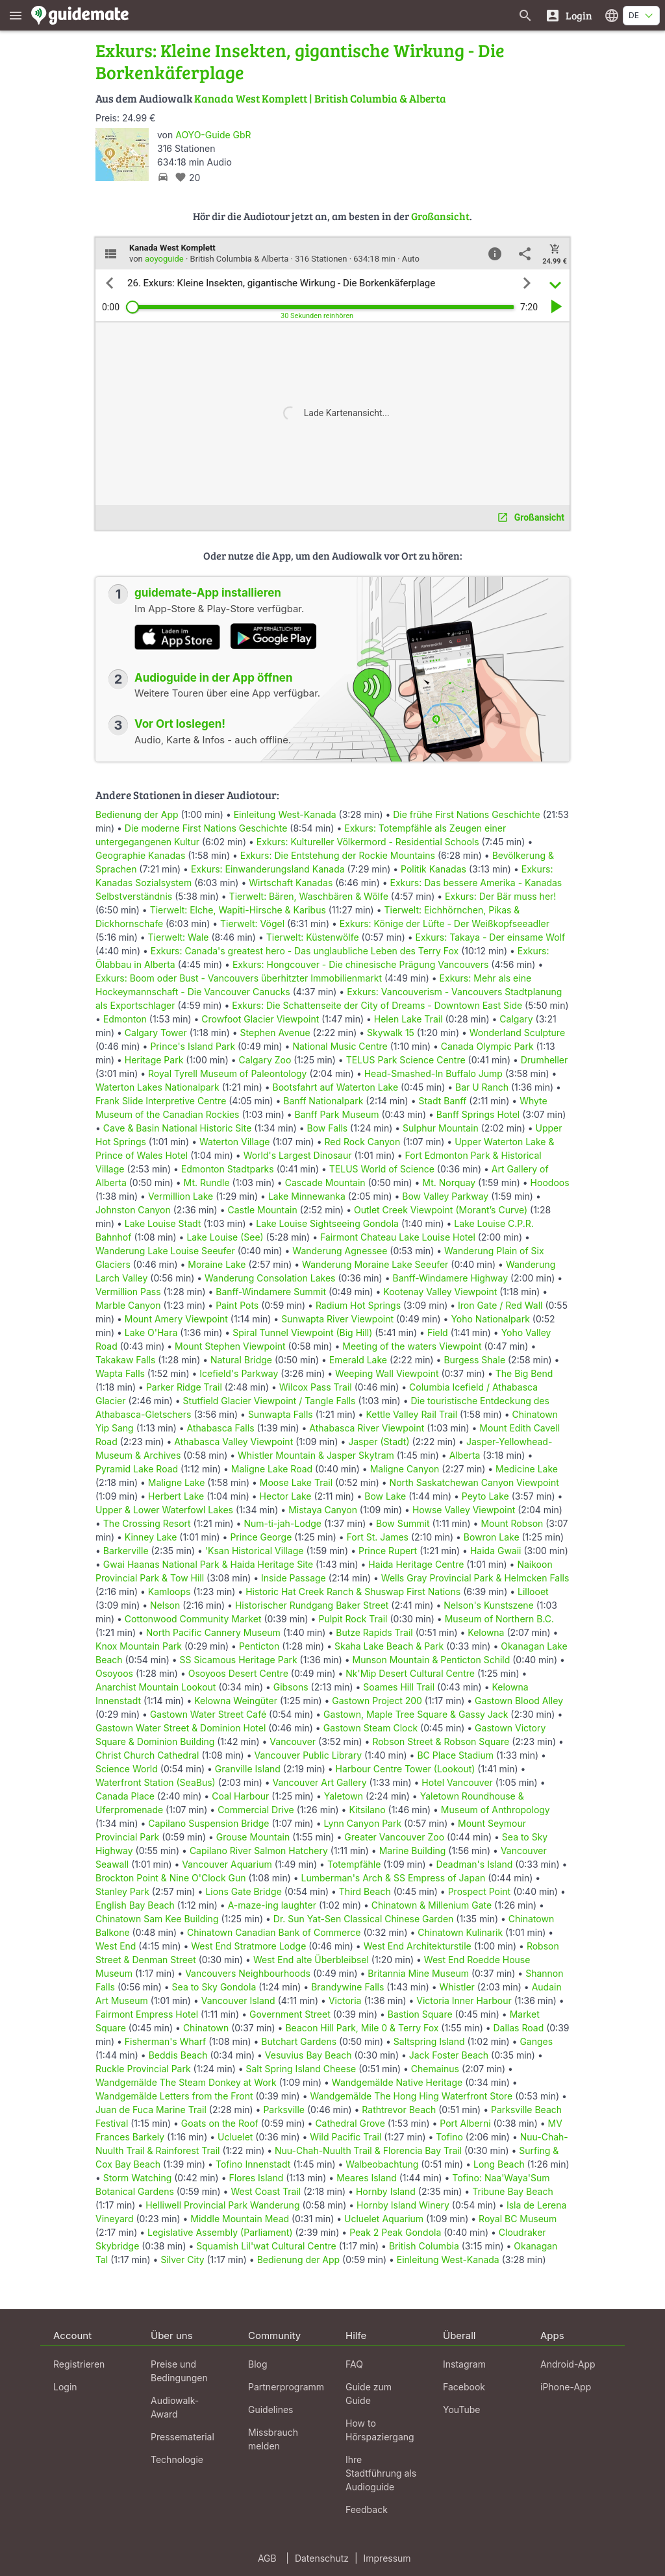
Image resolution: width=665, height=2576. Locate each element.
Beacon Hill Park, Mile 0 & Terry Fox (361, 2027)
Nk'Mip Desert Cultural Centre (410, 1673)
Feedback (366, 2509)
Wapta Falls (120, 1373)
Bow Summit (402, 1523)
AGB (267, 2558)
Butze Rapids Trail (374, 1632)
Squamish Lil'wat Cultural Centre (266, 2245)
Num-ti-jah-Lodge (282, 1523)
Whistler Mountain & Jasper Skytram (316, 1455)
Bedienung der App (137, 814)
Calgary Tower (156, 1032)
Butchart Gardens (298, 2041)
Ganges (536, 2041)
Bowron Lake (492, 1536)
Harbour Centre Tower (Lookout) (405, 1768)
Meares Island (366, 2177)
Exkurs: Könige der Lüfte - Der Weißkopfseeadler (444, 923)
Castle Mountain (262, 1209)
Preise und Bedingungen (179, 2371)
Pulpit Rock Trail (352, 1618)
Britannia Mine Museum (418, 1973)
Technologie (177, 2459)
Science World (126, 1768)
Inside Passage (293, 1577)
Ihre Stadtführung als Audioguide (380, 2473)
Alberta (465, 1455)
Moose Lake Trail (296, 1482)
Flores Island (256, 2177)
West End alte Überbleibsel (311, 1959)
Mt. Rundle (207, 1182)
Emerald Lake (358, 1359)
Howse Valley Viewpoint (463, 1509)
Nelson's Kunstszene (489, 1605)
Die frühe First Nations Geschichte (466, 814)
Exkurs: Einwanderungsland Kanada (268, 868)
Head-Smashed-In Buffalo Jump (433, 1073)
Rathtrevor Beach (399, 2109)
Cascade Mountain (325, 1182)
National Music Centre (339, 1046)
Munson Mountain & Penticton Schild (431, 1659)
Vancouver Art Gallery (320, 1782)
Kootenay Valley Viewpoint (440, 1291)
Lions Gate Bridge (243, 1891)
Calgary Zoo (265, 1059)
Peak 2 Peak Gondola (395, 2232)
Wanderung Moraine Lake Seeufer (375, 1264)
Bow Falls (327, 1127)
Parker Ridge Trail (184, 1387)
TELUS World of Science (381, 1168)
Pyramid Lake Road (136, 1468)
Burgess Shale (474, 1359)
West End (115, 1945)
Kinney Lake (151, 1536)
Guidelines (270, 2409)
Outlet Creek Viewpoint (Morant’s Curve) (440, 1209)
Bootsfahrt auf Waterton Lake (336, 1087)
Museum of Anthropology (495, 1809)
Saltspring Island (429, 2041)
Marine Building (412, 1850)
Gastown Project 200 (377, 1700)
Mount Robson (512, 1523)
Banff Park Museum (337, 1114)
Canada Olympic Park (487, 1046)
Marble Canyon (127, 1305)
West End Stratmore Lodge (248, 1945)
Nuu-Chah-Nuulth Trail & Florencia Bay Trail (368, 2150)
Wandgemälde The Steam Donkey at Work (186, 2082)
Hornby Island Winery (403, 2205)
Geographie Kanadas (140, 855)
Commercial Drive (256, 1809)
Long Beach (499, 2164)
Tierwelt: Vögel (252, 923)
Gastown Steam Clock (370, 1727)
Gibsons (290, 1686)
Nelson (165, 1605)
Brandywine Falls (347, 1986)
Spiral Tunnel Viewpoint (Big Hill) (302, 1332)
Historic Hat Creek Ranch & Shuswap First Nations (352, 1591)
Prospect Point (479, 1891)
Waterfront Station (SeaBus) (155, 1782)
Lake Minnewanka (306, 1196)
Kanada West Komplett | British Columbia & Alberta (320, 98)
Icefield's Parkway (238, 1373)
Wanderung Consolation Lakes (270, 1277)
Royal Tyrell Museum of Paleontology (227, 1073)
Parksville (284, 2109)
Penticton (259, 1646)
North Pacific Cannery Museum (213, 1632)
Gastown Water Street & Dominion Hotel (180, 1727)
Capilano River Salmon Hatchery (259, 1850)
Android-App (568, 2364)
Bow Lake (385, 1496)
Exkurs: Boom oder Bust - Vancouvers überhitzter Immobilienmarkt (238, 978)
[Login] (568, 15)
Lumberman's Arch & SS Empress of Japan (393, 1877)
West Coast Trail (266, 2191)
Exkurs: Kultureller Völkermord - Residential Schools (368, 841)
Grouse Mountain (253, 1836)
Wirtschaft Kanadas (290, 882)
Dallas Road (519, 2027)
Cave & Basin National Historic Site (177, 1127)
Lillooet (533, 1591)
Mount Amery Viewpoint (176, 1318)
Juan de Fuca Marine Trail (151, 2109)
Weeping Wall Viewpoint (386, 1373)
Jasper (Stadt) (378, 1441)
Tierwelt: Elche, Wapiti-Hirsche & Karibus (238, 909)
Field (437, 1332)
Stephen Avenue (275, 1032)
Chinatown (206, 2027)
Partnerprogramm (286, 2386)
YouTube (461, 2409)
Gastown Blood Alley (519, 1700)
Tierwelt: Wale (178, 937)
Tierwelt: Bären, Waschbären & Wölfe (308, 896)
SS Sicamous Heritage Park (238, 1659)
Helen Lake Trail (408, 1018)
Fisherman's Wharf (166, 2041)
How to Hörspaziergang (379, 2430)
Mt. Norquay (448, 1182)
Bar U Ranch (481, 1087)
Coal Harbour (240, 1796)
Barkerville (126, 1550)
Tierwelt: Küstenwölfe (312, 937)
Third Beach (365, 1891)
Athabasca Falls (221, 1427)
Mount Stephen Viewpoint (230, 1346)
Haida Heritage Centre (416, 1564)
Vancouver (293, 1741)
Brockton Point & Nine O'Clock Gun (170, 1877)
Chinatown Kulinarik (460, 1932)
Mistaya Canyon (322, 1509)
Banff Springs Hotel (478, 1114)
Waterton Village (234, 1141)
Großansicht (440, 216)
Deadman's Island (474, 1864)
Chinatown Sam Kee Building (156, 1918)
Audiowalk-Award (175, 2407)
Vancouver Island (238, 2000)
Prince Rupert (387, 1550)
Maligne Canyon (405, 1468)
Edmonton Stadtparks (227, 1168)
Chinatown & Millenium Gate (431, 1905)
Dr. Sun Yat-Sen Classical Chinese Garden (363, 1918)
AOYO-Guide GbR (213, 134)
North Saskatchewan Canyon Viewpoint (474, 1482)
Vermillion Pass (128, 1291)
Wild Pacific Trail (345, 2136)
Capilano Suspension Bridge (208, 1823)
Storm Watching (137, 2177)
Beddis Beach (178, 2055)
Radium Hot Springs (358, 1305)
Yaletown (343, 1796)
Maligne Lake (176, 1482)
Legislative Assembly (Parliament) (220, 2232)
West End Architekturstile (417, 1945)
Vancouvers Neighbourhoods (247, 1973)
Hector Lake (286, 1496)
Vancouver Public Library (308, 1755)
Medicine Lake (527, 1468)
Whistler (457, 1986)
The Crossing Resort (147, 1523)
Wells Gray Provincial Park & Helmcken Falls (475, 1577)
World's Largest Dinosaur (298, 1155)
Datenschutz (322, 2558)
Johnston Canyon (133, 1209)
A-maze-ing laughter (272, 1905)
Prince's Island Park (192, 1046)
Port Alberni (465, 2123)
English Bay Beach (135, 1905)
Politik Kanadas (433, 868)
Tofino (449, 2136)
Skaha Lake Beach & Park (389, 1646)
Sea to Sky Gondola (214, 1986)
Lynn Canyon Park (362, 1823)
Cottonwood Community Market (193, 1618)
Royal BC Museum (518, 2218)
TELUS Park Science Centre (406, 1059)
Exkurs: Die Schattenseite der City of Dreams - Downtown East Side (377, 1005)
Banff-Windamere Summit (271, 1291)
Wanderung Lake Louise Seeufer (165, 1250)
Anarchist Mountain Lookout (155, 1686)
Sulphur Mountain (441, 1127)
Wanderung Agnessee (339, 1250)
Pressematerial (182, 2436)
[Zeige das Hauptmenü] (15, 15)
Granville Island (248, 1768)
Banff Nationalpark (323, 1100)
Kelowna (486, 1632)
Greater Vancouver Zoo (394, 1836)
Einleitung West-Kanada (285, 814)
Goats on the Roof (219, 2123)
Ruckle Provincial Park (143, 2068)
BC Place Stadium (455, 1755)
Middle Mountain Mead (239, 2218)
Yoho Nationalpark (490, 1318)
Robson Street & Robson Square (440, 1741)
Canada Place (125, 1796)
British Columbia (424, 2245)
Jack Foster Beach (448, 2055)
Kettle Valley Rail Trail (411, 1414)
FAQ (354, 2364)
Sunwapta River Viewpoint (337, 1318)
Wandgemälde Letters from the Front (174, 2095)
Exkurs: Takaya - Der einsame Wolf (491, 937)
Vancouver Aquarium (226, 1864)
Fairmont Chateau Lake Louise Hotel (397, 1237)
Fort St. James (377, 1536)
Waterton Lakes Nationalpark (157, 1087)
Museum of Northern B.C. (499, 1618)
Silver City (182, 2259)
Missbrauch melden (273, 2439)
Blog (258, 2364)
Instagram (464, 2364)
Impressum (387, 2558)
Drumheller (544, 1059)
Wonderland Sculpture (517, 1032)
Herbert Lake (176, 1496)
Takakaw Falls (125, 1359)
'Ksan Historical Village (254, 1550)
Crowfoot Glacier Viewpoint (260, 1018)
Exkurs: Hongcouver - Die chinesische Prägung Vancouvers (360, 964)
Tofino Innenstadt (253, 2164)
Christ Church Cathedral (147, 1755)
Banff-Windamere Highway (450, 1277)
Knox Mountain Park (138, 1646)
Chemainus (435, 2068)
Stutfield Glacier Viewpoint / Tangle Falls (269, 1400)
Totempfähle (354, 1864)
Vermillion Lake (180, 1196)
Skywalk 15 (390, 1032)
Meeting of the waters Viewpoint (411, 1346)
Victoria (345, 2000)
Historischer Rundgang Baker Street (312, 1605)
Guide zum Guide (368, 2393)
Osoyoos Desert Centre (238, 1673)
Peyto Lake (485, 1496)
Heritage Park (154, 1059)
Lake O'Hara (151, 1332)
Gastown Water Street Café (208, 1714)
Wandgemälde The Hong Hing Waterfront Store (411, 2095)
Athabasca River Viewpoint (366, 1427)
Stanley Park (122, 1891)
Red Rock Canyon (362, 1141)
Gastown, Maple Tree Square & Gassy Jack (415, 1714)
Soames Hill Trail (398, 1686)
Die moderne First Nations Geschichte (206, 828)
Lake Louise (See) (224, 1237)
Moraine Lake (216, 1264)
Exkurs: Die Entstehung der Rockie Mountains (337, 855)
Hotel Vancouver (457, 1782)
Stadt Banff (442, 1100)
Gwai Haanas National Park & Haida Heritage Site (208, 1564)
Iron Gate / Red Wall (500, 1305)
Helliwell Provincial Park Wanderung (222, 2205)
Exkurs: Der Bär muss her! (500, 896)
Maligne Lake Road (271, 1468)
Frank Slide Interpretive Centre (160, 1100)
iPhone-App (565, 2386)
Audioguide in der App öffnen (213, 677)
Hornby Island (386, 2191)
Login (65, 2386)
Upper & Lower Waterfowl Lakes (164, 1509)
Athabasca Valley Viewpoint (233, 1441)
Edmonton (125, 1018)
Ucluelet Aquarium (383, 2218)
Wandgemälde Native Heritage (397, 2082)
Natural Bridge (241, 1359)
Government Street (290, 2014)
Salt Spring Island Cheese (301, 2068)
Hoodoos (550, 1182)
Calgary (516, 1018)
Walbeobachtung (381, 2164)
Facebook (464, 2386)
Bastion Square (420, 2014)
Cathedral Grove (350, 2123)
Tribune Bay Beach (512, 2191)
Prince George (261, 1536)
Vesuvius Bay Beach (308, 2055)
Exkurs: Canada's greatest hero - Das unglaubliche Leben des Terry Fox (304, 950)
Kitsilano (367, 1809)
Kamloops (169, 1591)
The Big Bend (524, 1373)
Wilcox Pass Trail (315, 1387)
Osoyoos (114, 1673)
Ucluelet (235, 2136)
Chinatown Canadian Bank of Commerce (273, 1932)
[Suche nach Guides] (525, 15)
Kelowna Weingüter (235, 1700)
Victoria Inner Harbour (463, 2000)
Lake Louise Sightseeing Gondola (327, 1223)
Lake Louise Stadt (163, 1223)
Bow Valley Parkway (445, 1196)
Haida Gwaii (495, 1550)
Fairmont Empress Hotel (146, 2014)
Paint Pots (237, 1305)
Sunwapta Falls (280, 1414)
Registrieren (79, 2364)
